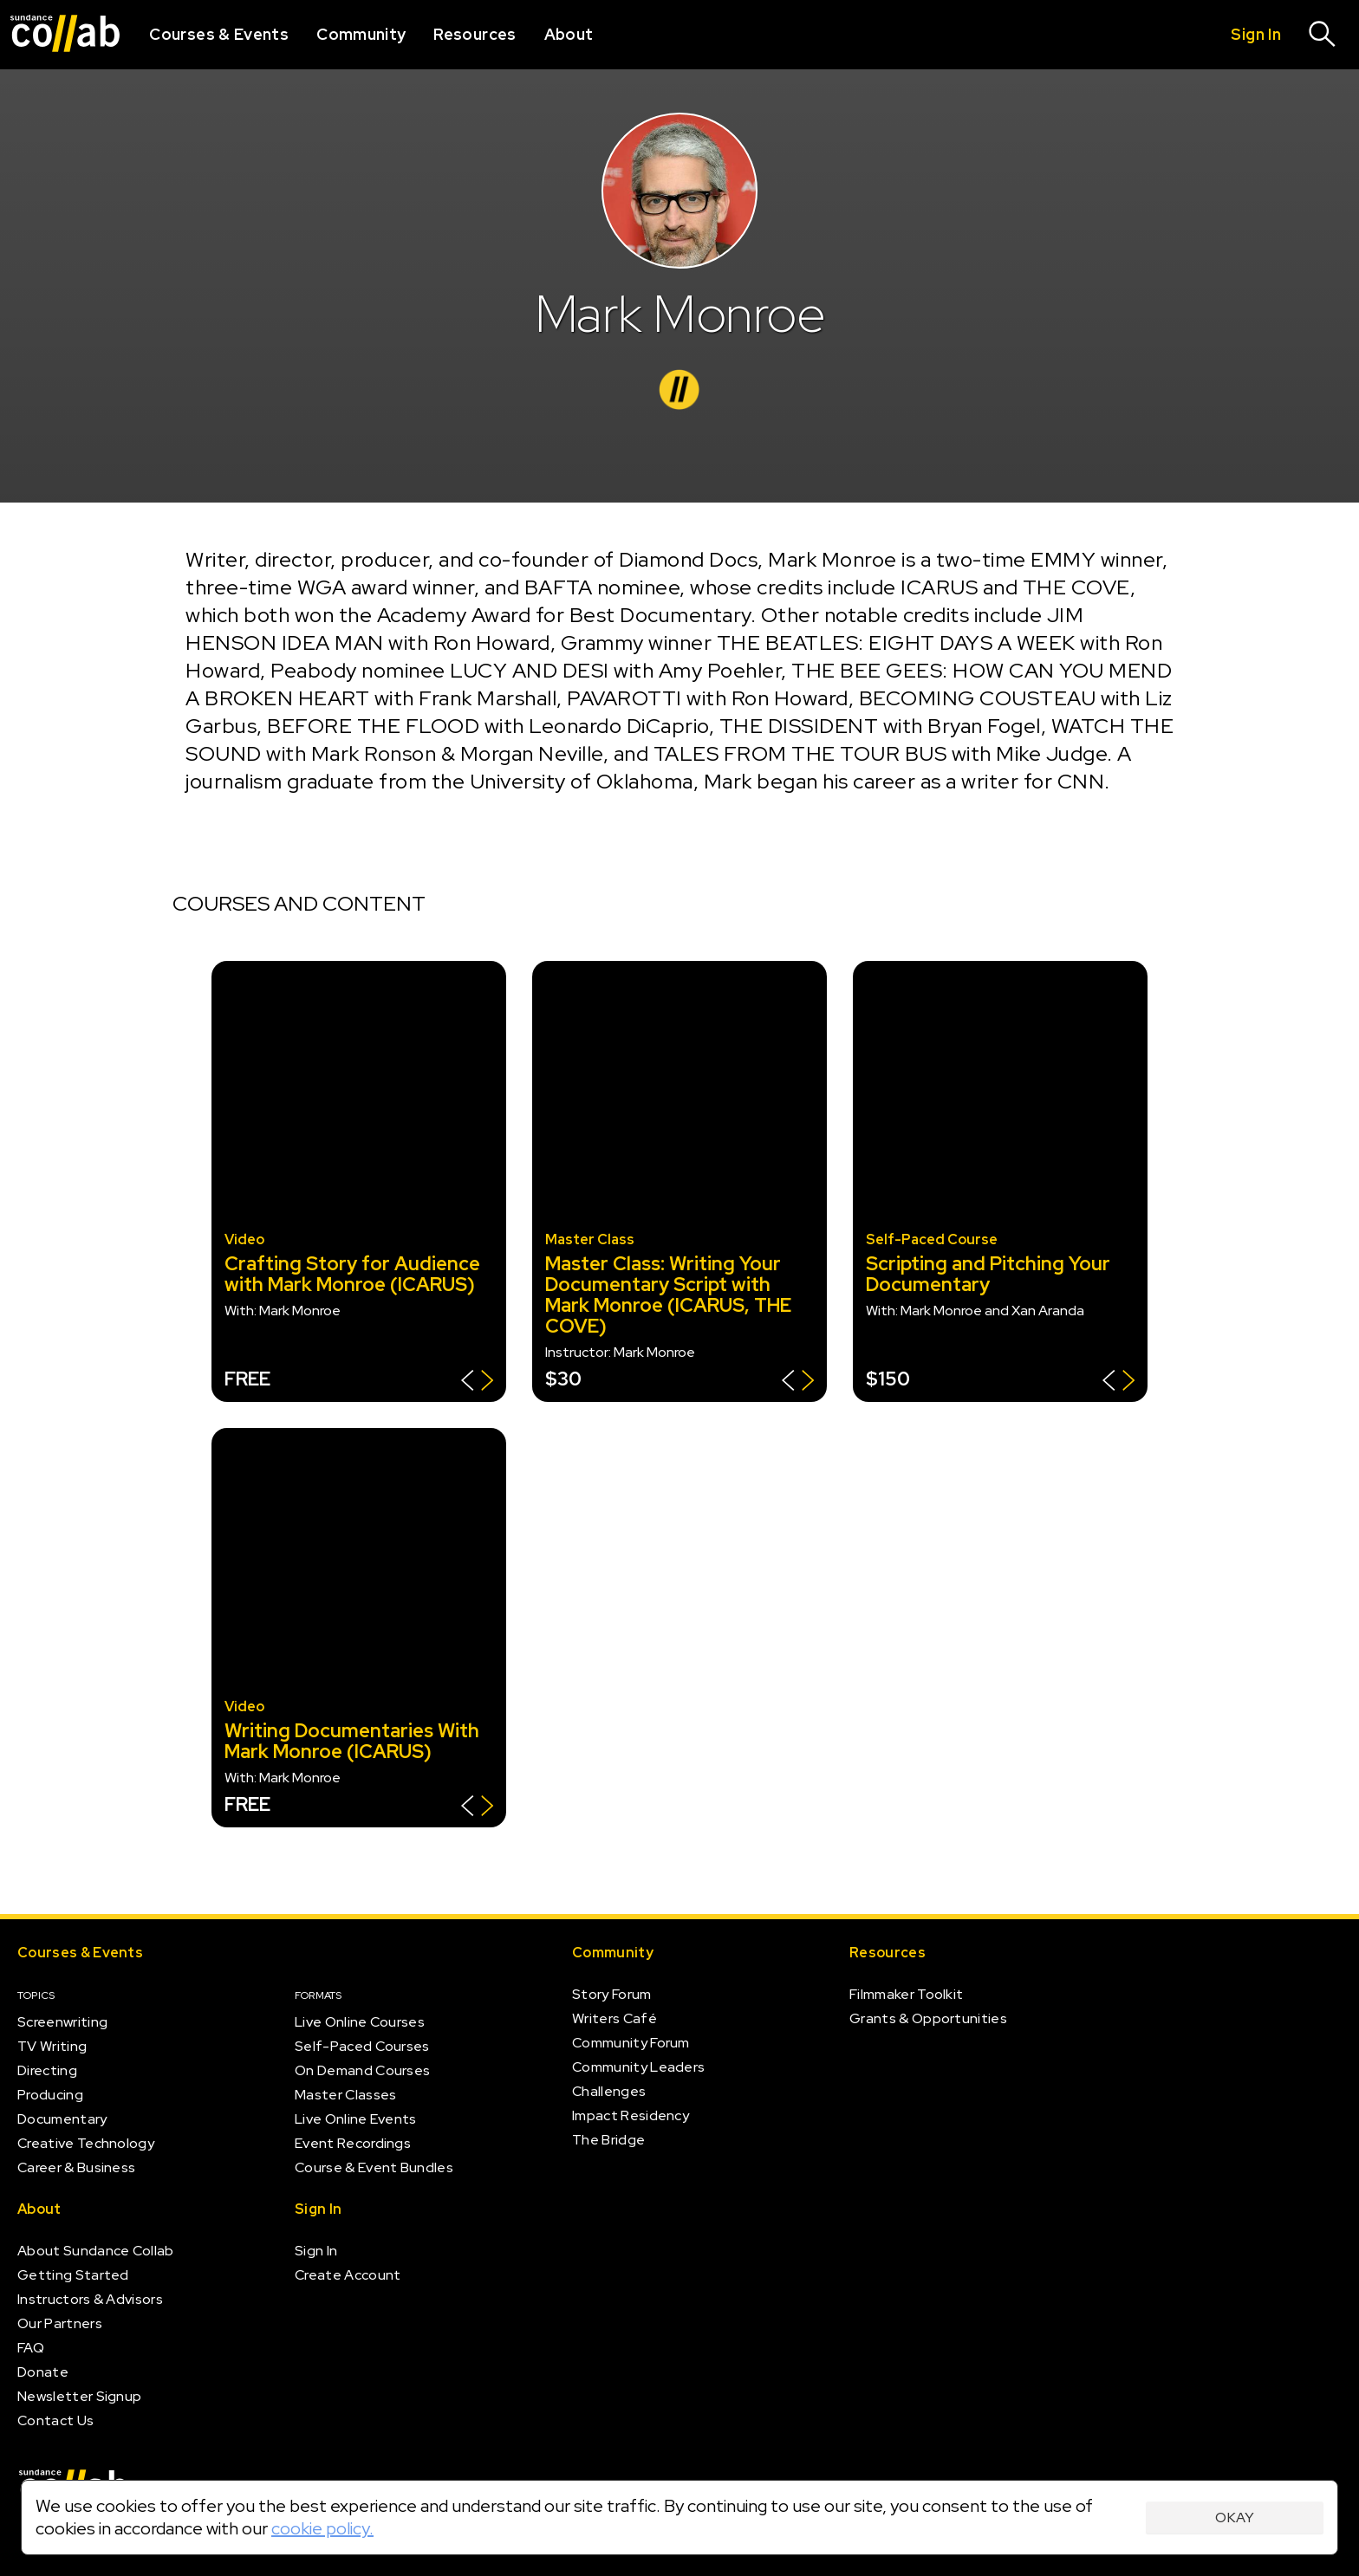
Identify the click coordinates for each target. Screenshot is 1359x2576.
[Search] (1322, 34)
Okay (1234, 2517)
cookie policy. (322, 2528)
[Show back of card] (477, 1382)
